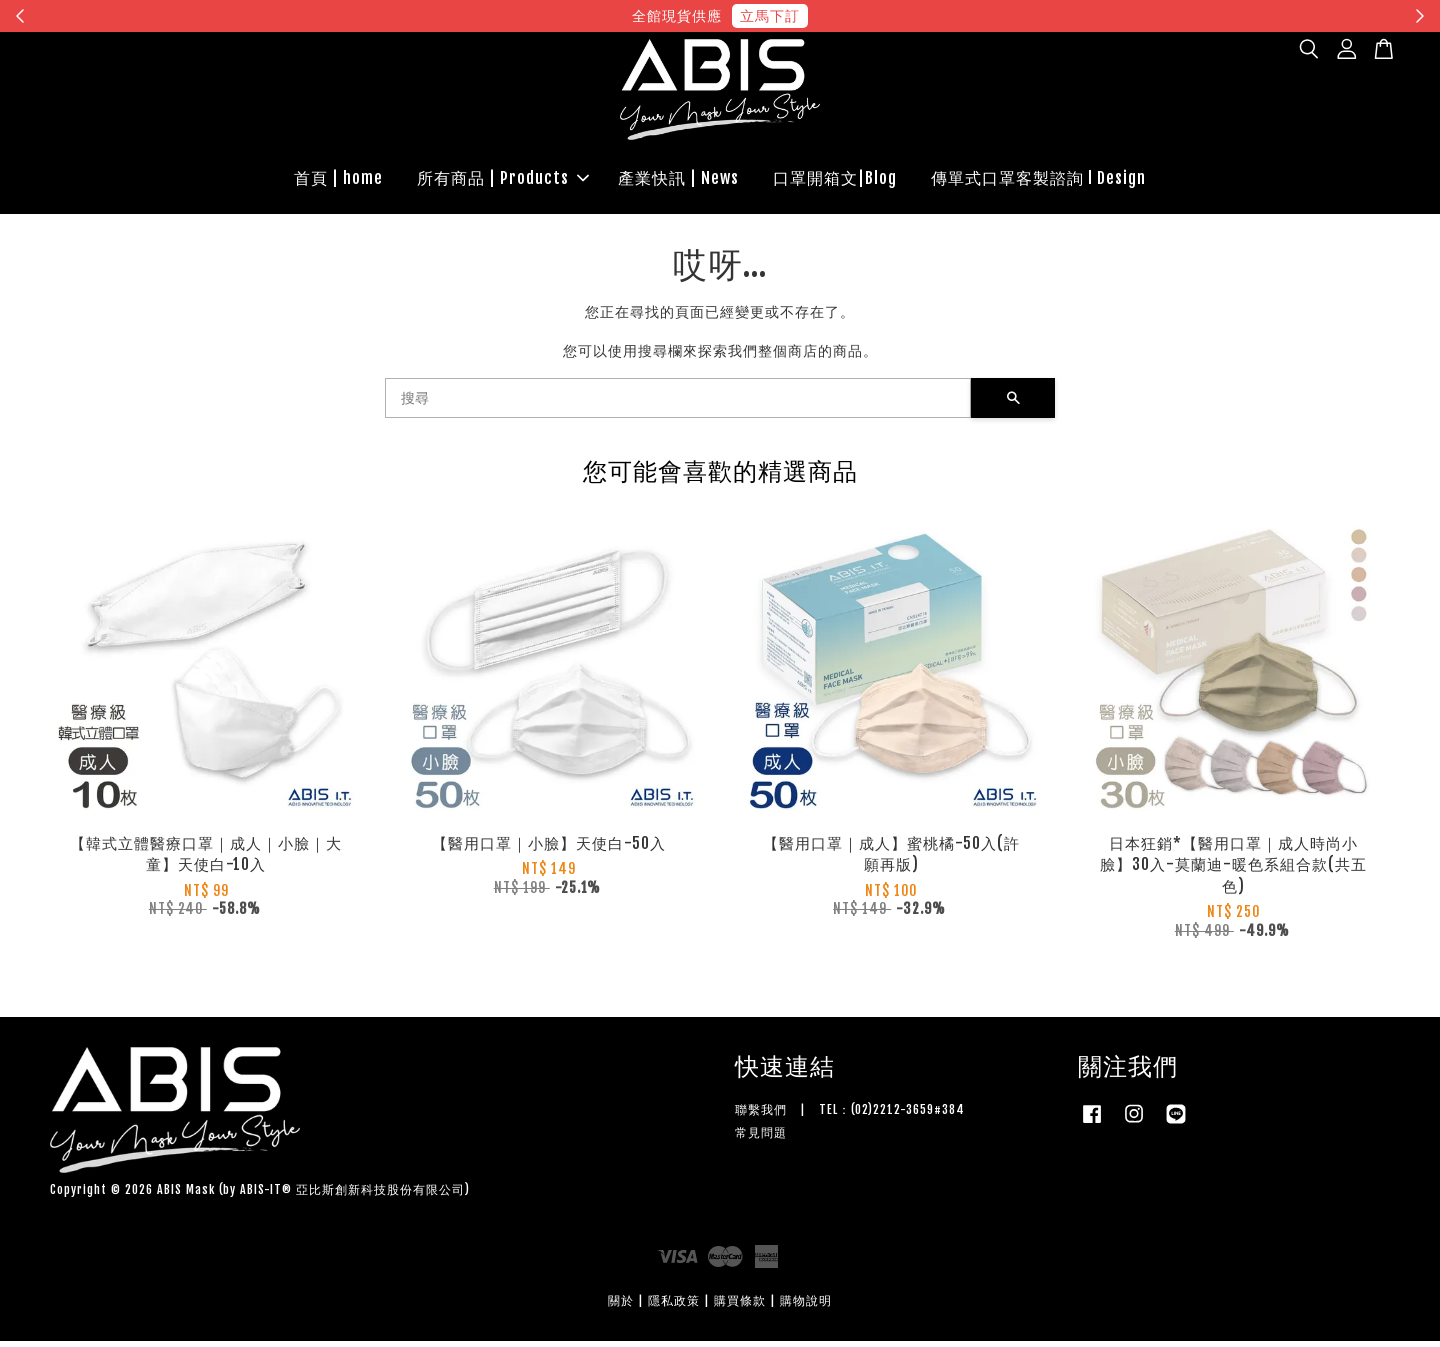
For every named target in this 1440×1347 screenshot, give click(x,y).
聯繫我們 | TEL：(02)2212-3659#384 (850, 1115)
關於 (621, 1306)
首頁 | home (338, 181)
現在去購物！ (904, 15)
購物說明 (806, 1306)
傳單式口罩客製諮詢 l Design (1038, 181)
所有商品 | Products (503, 181)
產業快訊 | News (678, 181)
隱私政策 (674, 1306)
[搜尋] (678, 404)
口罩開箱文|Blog (835, 181)
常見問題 (761, 1138)
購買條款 (740, 1306)
